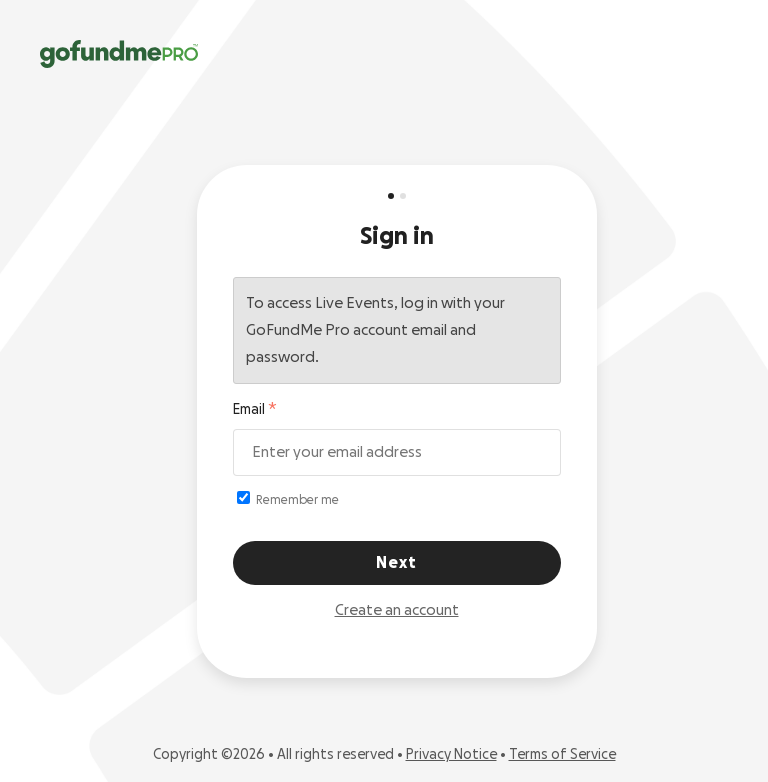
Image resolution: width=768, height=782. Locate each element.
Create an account (397, 610)
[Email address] (397, 452)
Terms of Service (562, 755)
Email (249, 410)
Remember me (288, 498)
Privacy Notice (451, 755)
